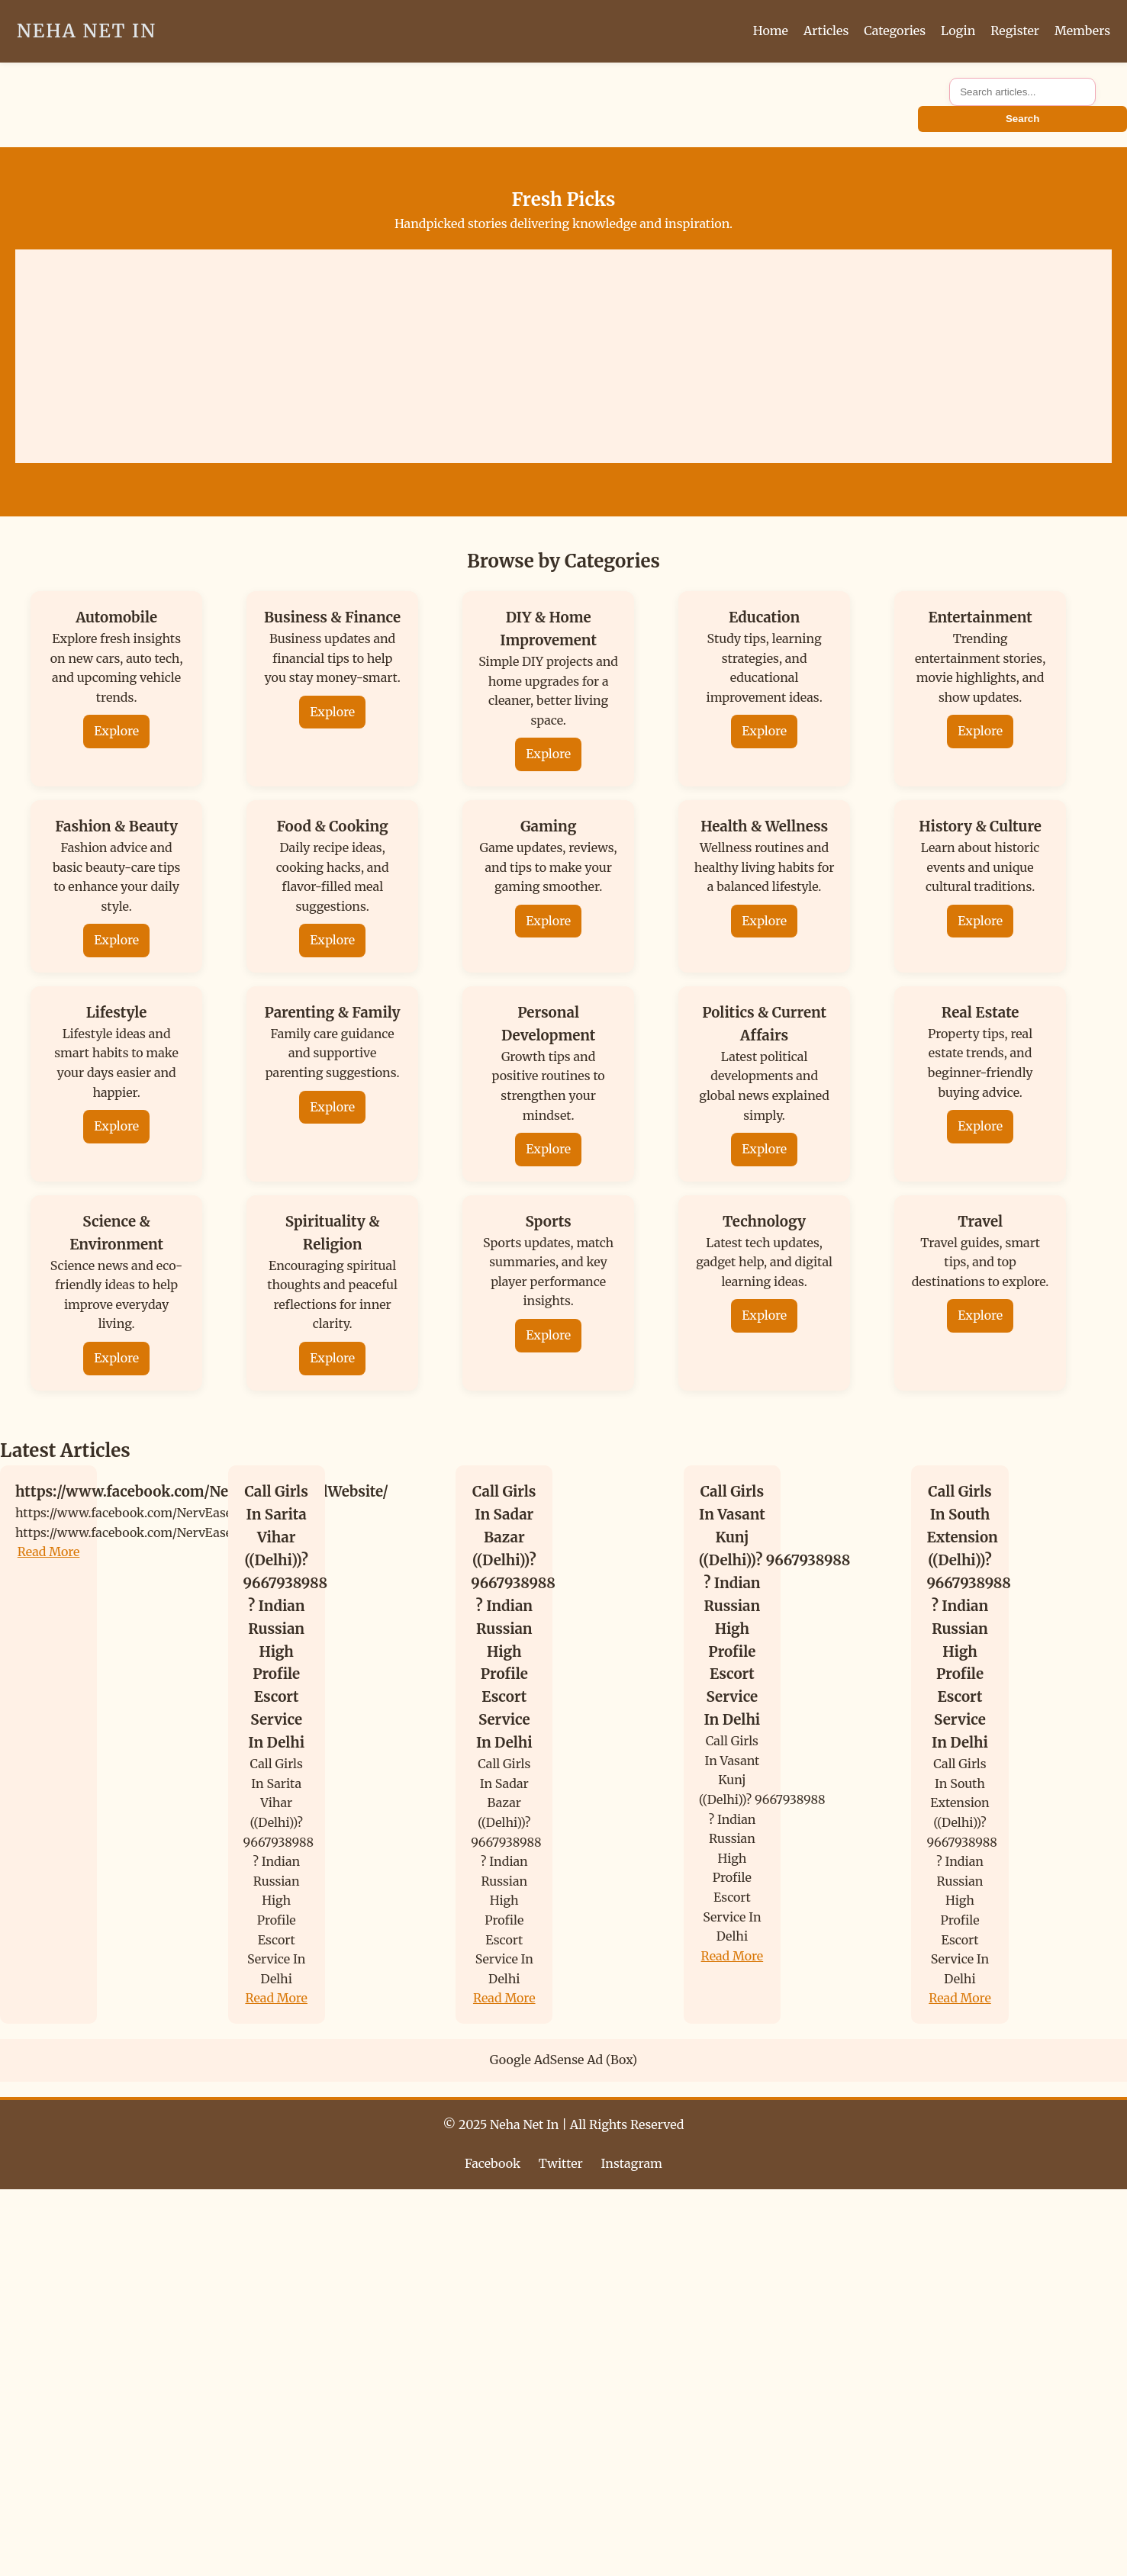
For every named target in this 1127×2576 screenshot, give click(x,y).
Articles (825, 30)
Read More (49, 1551)
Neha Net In (86, 31)
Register (1014, 30)
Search (1022, 118)
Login (958, 30)
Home (770, 30)
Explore (116, 730)
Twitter (561, 2163)
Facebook (492, 2163)
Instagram (631, 2163)
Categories (895, 30)
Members (1082, 30)
